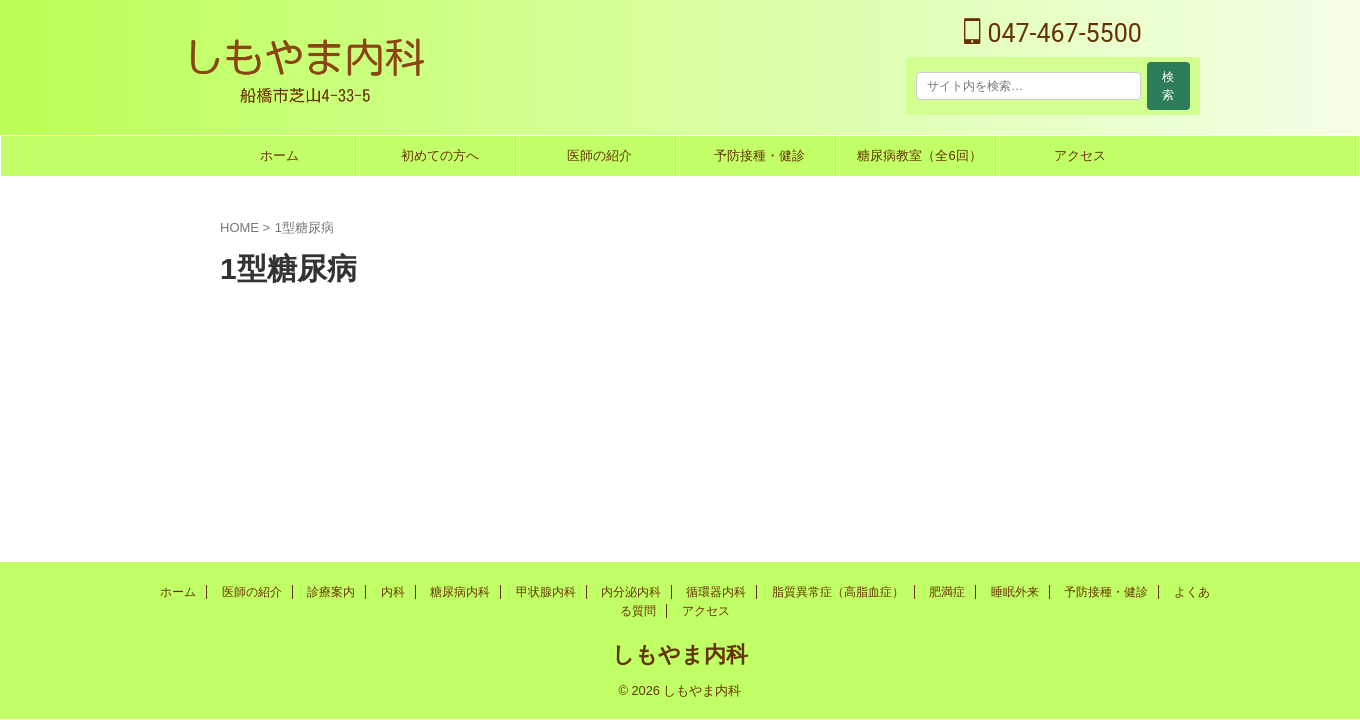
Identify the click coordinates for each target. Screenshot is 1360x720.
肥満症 (947, 592)
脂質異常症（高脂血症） (838, 592)
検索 (1168, 86)
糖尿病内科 (460, 592)
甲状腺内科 (546, 592)
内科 (393, 592)
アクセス (1080, 155)
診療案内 (331, 592)
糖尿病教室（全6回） (919, 155)
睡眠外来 (1015, 592)
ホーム (279, 155)
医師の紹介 (599, 155)
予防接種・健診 (759, 155)
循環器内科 (716, 592)
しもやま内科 (680, 654)
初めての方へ (440, 155)
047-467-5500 (1053, 33)
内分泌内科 (631, 592)
